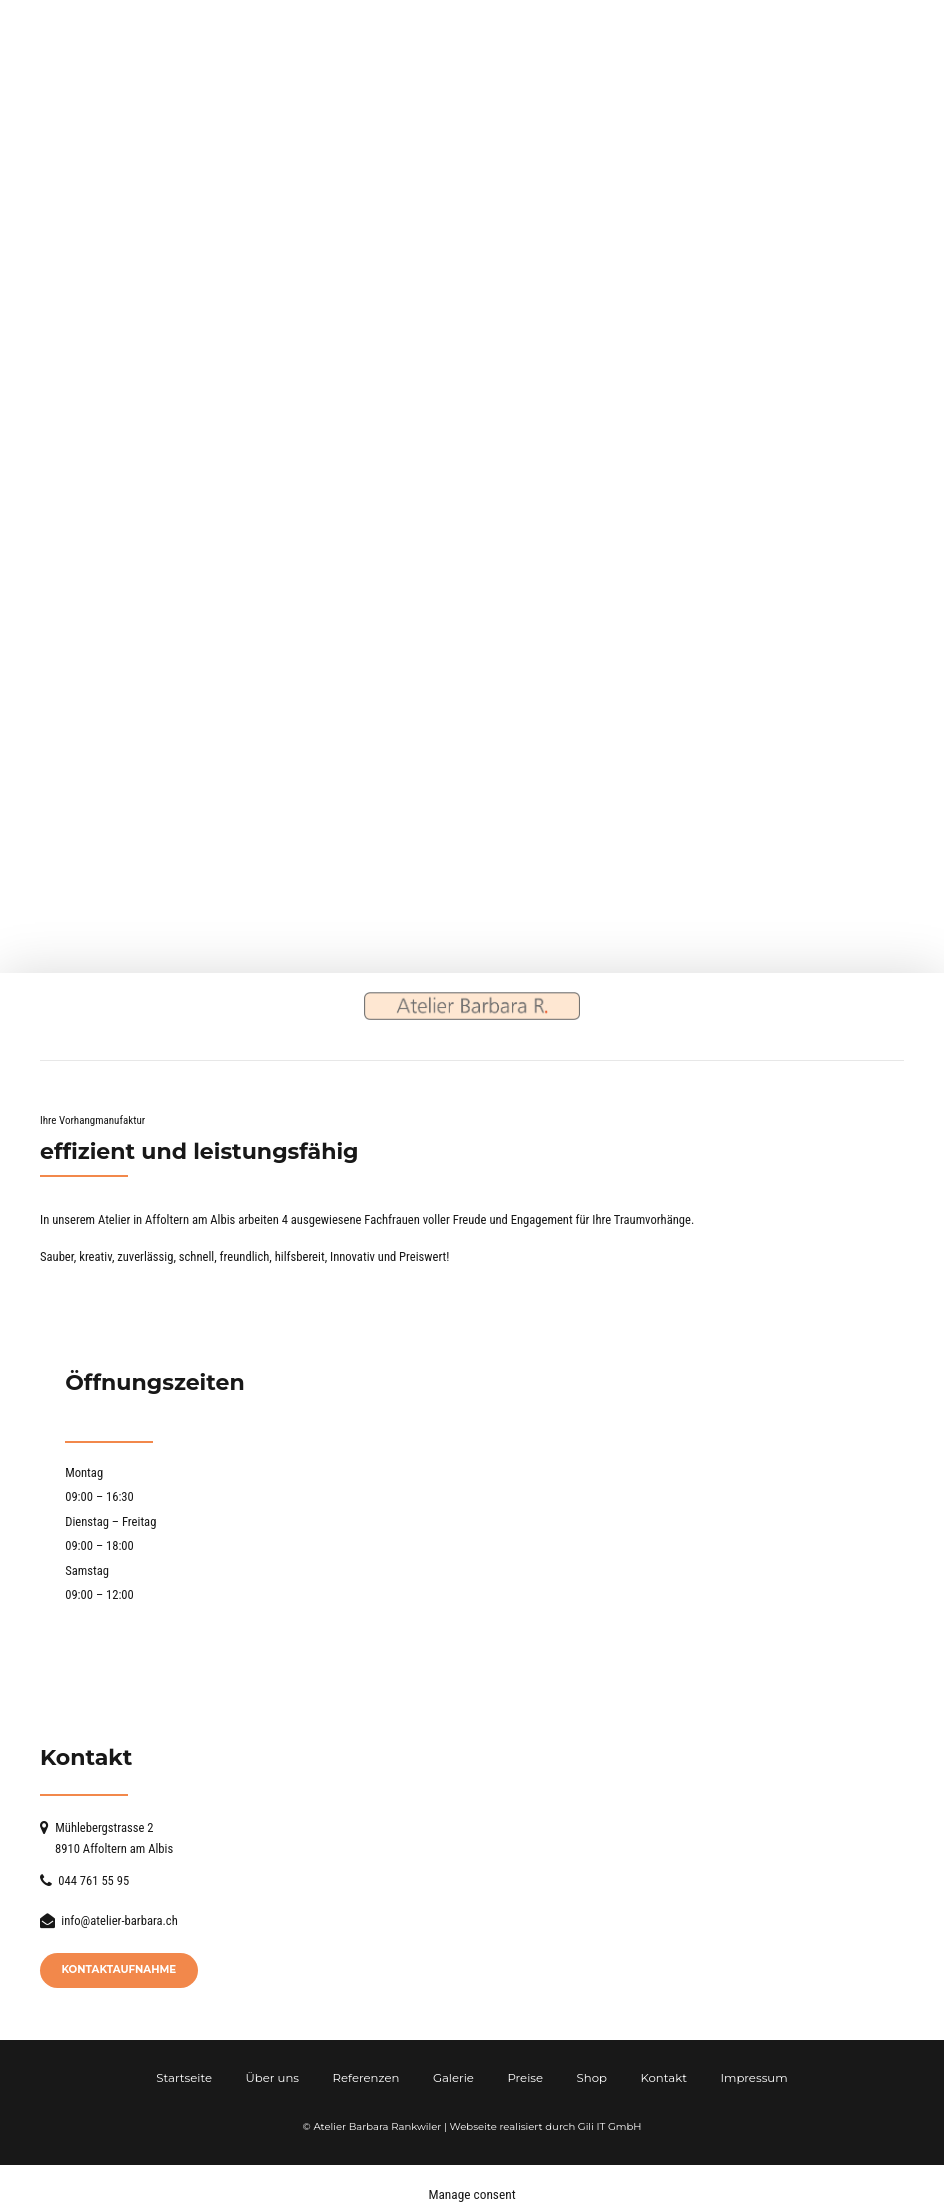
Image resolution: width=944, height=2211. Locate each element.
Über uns (273, 2077)
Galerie (453, 2077)
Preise (525, 2077)
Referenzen (366, 2077)
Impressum (753, 2077)
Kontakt (663, 2077)
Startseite (184, 2077)
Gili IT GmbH (610, 2125)
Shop (592, 2077)
